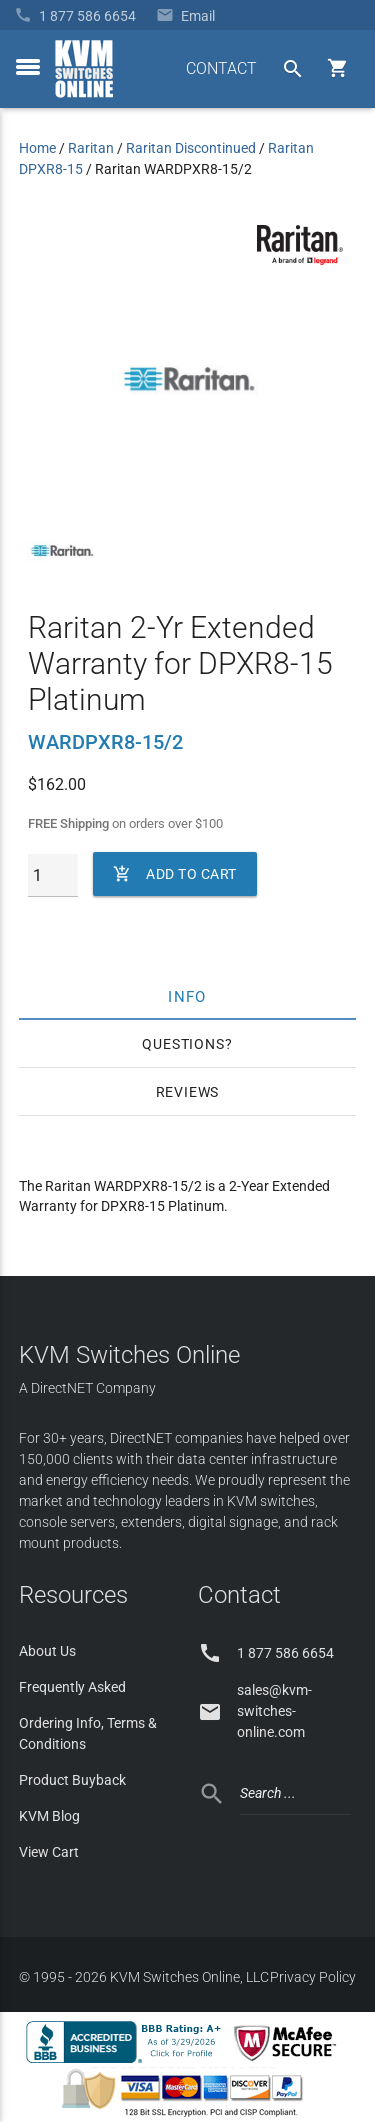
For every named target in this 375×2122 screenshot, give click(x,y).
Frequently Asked (72, 1687)
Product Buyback (72, 1780)
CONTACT (221, 68)
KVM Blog (49, 1816)
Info (187, 996)
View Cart (49, 1852)
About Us (47, 1651)
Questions (183, 1044)
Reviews (188, 1092)
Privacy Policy (313, 1977)
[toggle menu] (28, 67)
